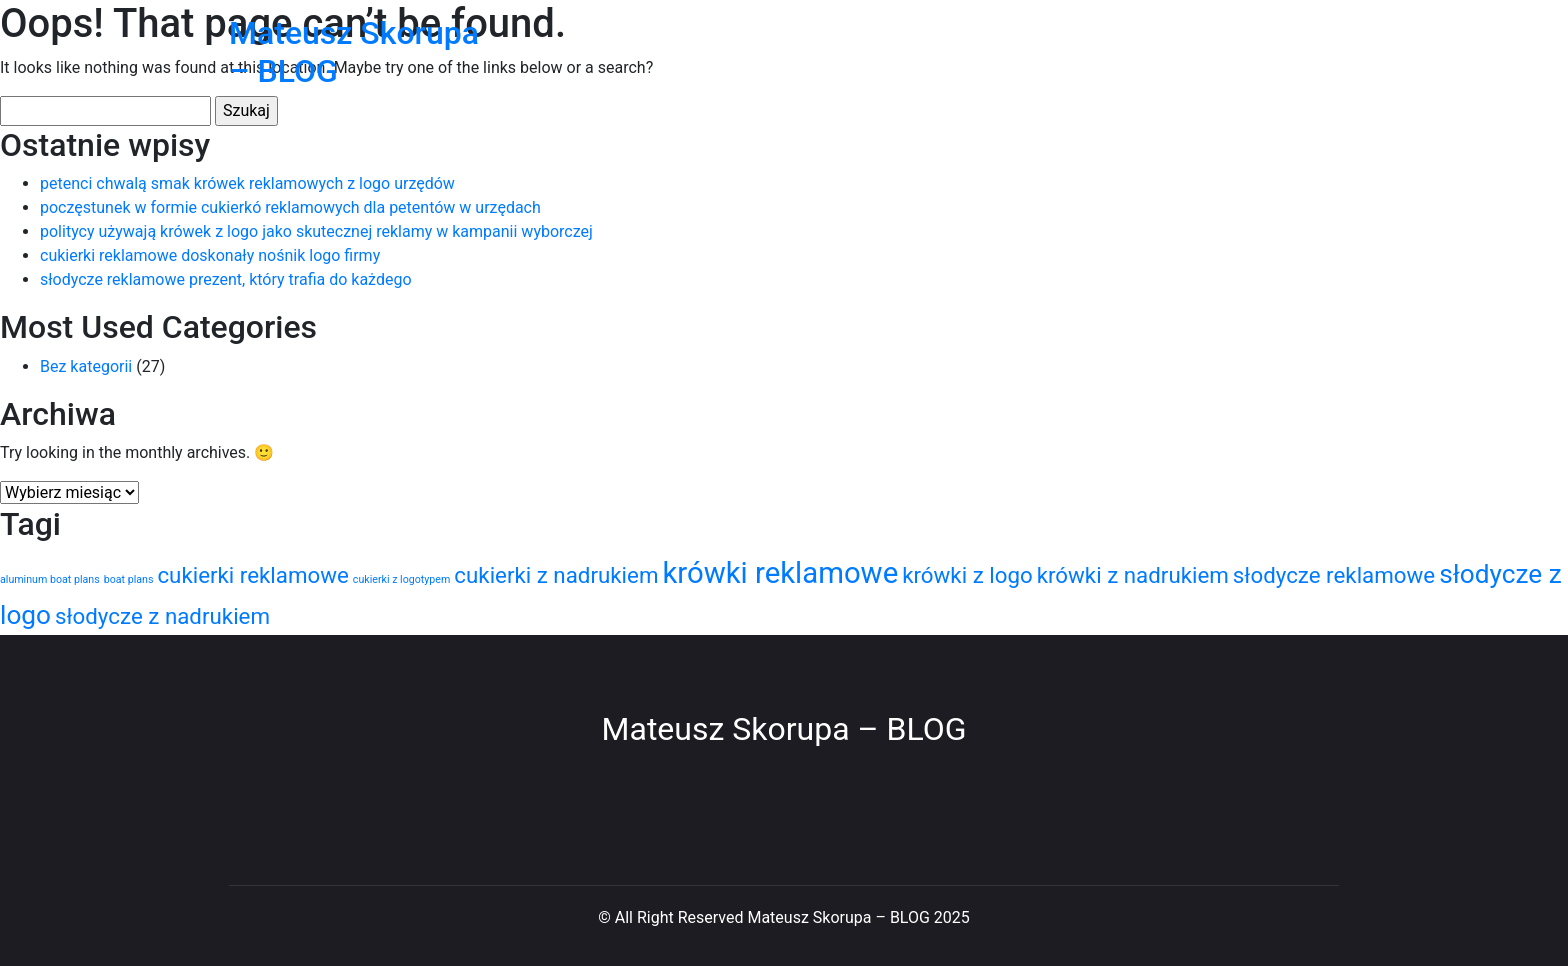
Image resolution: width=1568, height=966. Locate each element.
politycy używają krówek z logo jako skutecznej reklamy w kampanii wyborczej (316, 231)
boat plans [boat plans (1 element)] (129, 579)
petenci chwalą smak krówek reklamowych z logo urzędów (247, 183)
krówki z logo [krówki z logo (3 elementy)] (967, 575)
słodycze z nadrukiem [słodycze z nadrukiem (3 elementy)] (162, 616)
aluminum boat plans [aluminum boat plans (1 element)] (50, 579)
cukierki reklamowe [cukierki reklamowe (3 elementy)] (252, 575)
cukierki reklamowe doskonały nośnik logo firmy (210, 255)
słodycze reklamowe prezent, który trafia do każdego (226, 279)
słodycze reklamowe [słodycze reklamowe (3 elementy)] (1334, 575)
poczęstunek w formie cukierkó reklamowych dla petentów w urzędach (290, 207)
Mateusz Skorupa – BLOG (784, 729)
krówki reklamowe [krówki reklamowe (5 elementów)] (780, 573)
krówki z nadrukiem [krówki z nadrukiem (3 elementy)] (1133, 575)
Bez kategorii (86, 366)
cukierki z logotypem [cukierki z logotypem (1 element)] (402, 579)
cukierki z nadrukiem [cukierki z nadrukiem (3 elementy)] (556, 575)
